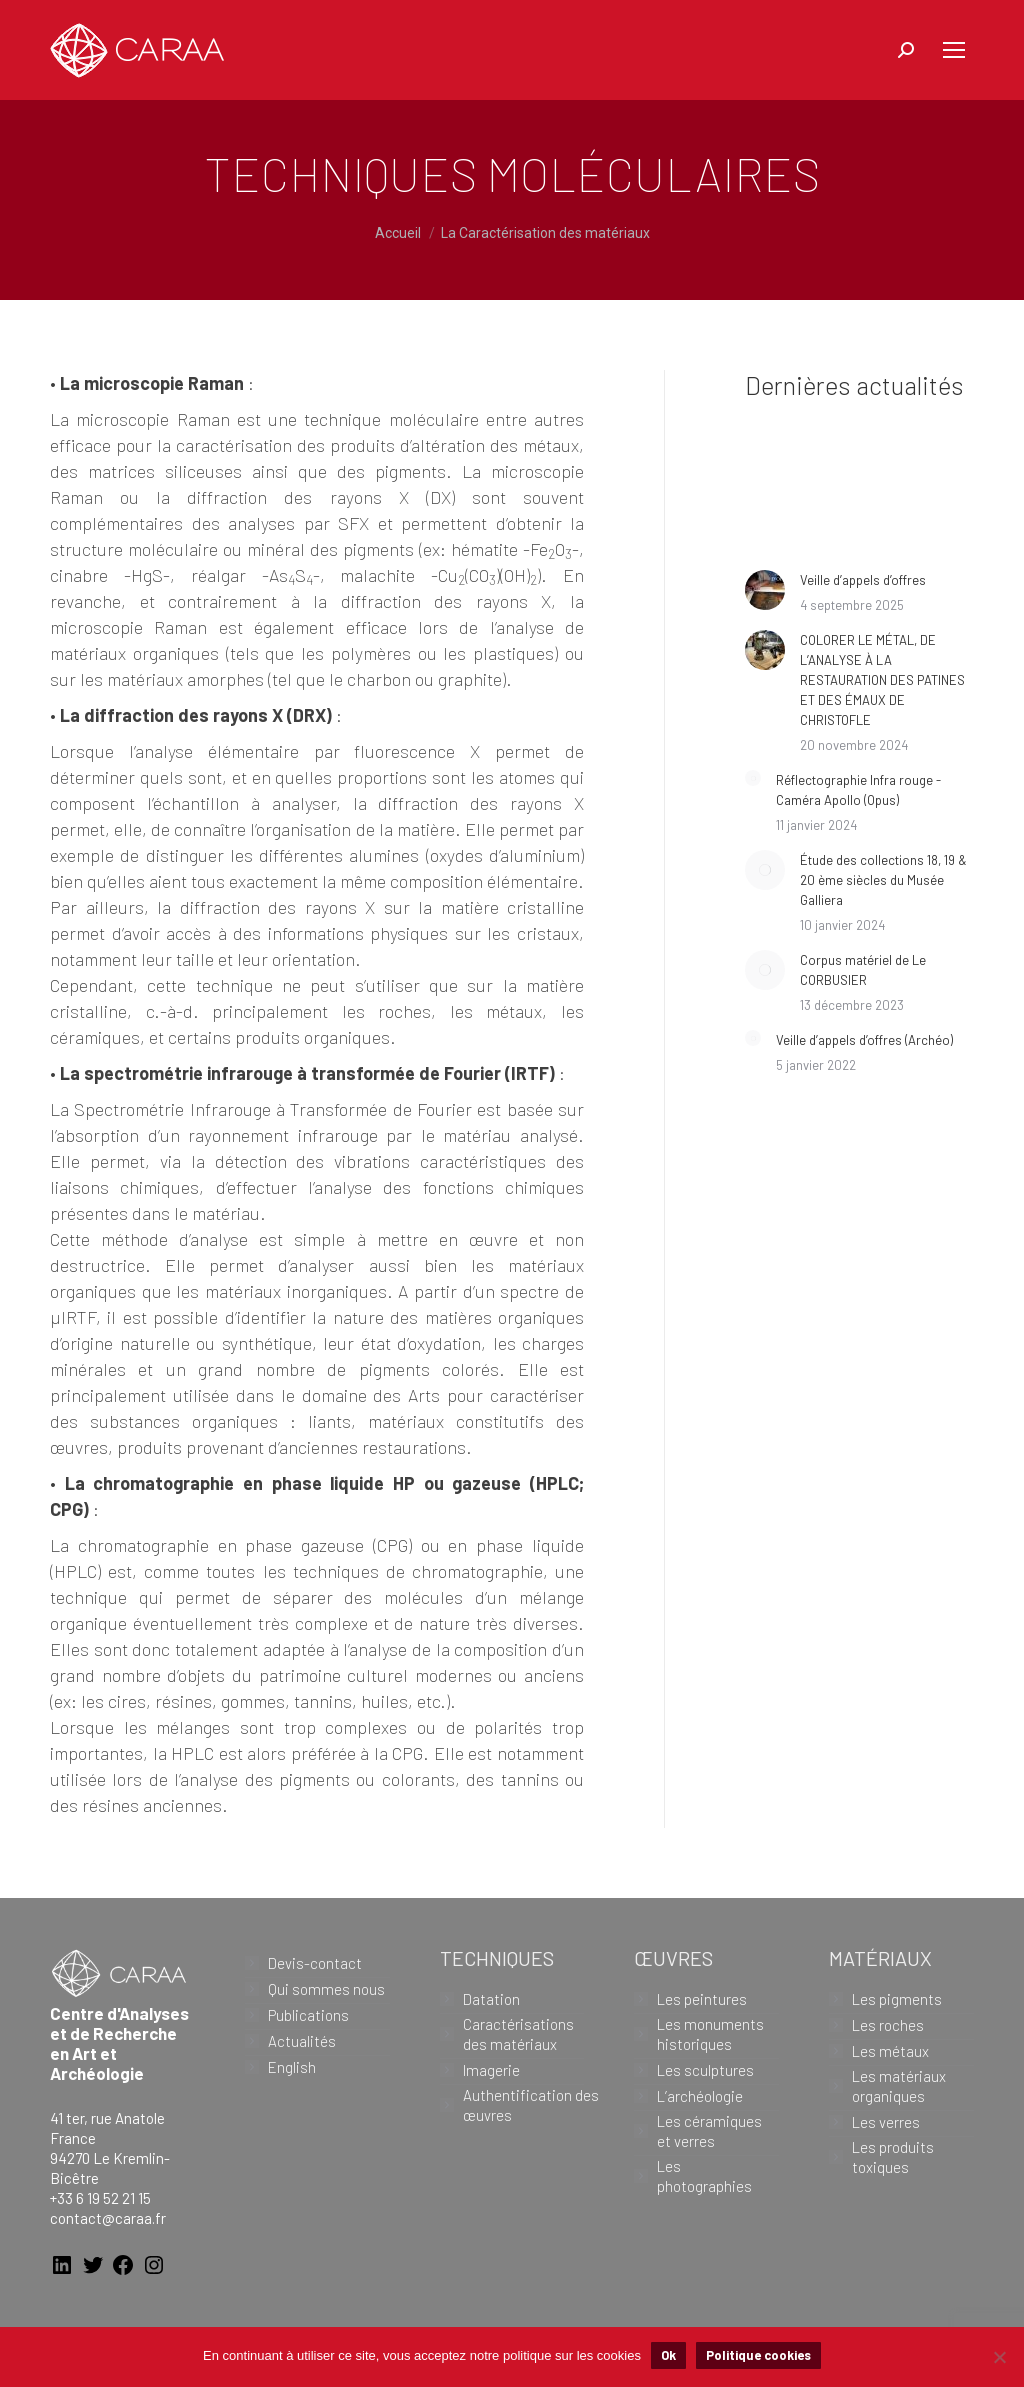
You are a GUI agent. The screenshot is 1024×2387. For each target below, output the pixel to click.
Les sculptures (705, 2070)
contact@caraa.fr (108, 2218)
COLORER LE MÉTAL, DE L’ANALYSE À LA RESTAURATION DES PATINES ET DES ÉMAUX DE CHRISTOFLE (882, 680)
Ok (668, 2355)
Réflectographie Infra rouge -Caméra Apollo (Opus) (858, 790)
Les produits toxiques (893, 2157)
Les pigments (897, 1999)
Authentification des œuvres (531, 2105)
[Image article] (765, 590)
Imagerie (491, 2070)
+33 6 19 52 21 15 (100, 2198)
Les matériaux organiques (899, 2086)
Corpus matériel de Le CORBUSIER (863, 970)
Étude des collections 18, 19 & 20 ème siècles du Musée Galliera (883, 880)
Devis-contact (315, 1963)
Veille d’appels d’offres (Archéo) (864, 1040)
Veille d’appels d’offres (863, 580)
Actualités (302, 2041)
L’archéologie (700, 2096)
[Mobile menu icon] (954, 50)
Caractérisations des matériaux (518, 2034)
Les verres (886, 2122)
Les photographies (704, 2176)
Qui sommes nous (326, 1989)
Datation (491, 1999)
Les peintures (702, 1999)
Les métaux (890, 2051)
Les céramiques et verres (709, 2131)
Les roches (888, 2025)
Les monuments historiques (710, 2034)
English (292, 2067)
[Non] (999, 2357)
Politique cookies (758, 2355)
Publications (308, 2015)
